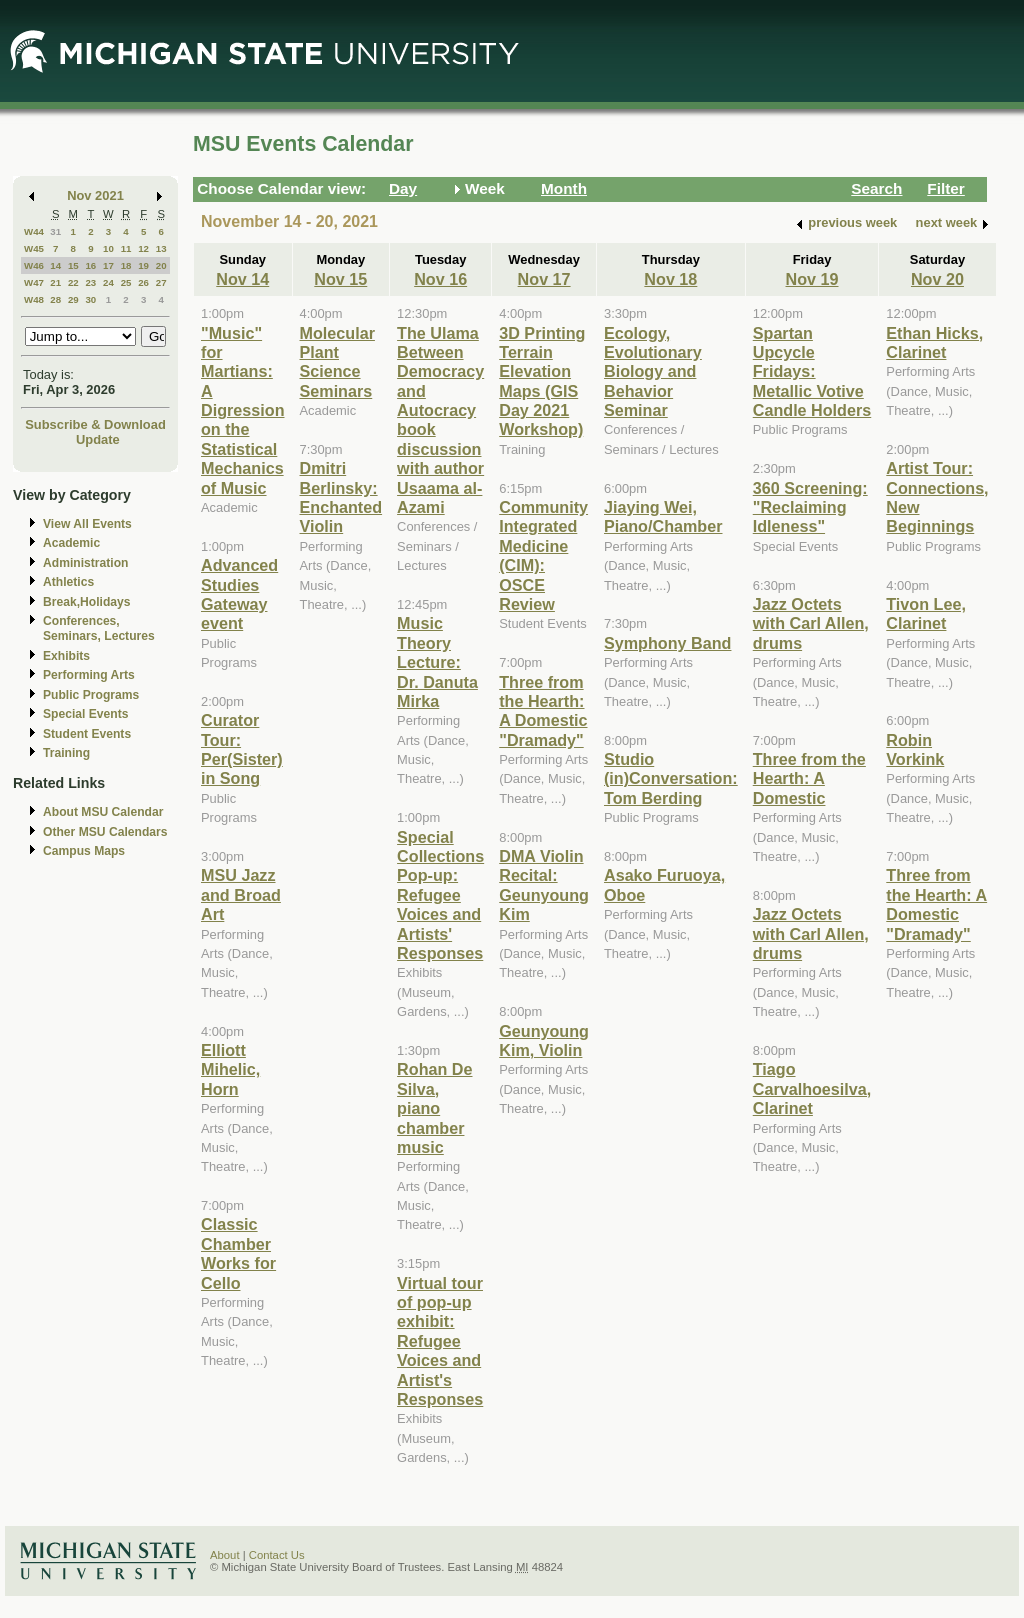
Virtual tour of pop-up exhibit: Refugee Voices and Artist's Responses (440, 1341)
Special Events (85, 714)
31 (55, 231)
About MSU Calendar (103, 812)
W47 (34, 282)
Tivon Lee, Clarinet (926, 613)
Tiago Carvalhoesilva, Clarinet (812, 1088)
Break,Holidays (87, 602)
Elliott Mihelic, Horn (230, 1069)
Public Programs (91, 695)
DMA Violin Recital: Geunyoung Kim (544, 885)
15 (73, 265)
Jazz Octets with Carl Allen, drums (811, 623)
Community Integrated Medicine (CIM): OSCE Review (543, 555)
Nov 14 (242, 279)
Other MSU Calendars (105, 832)
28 (55, 299)
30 (90, 299)
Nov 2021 (95, 195)
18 (126, 265)
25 (126, 282)
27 (161, 282)
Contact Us (277, 1555)
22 (73, 282)
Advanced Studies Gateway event (239, 594)
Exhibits (66, 656)
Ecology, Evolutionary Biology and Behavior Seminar (653, 372)
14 (55, 265)
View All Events (87, 524)
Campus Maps (84, 851)
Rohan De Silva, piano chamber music (434, 1108)
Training (66, 753)
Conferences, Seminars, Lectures (99, 628)
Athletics (68, 582)
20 (161, 265)
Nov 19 (812, 279)
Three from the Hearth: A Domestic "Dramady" (543, 711)
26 (143, 282)
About (225, 1555)
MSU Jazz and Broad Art (241, 894)
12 (143, 248)
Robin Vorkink (915, 749)
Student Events (87, 734)
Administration (85, 563)
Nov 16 (440, 279)
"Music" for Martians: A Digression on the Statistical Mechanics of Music (243, 410)
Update (98, 439)
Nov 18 (670, 279)
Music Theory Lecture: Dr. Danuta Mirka (437, 662)
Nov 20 (937, 279)
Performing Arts (89, 675)
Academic (71, 543)
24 (108, 282)
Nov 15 (340, 279)
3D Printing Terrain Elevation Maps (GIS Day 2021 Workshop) (542, 381)
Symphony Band (667, 643)
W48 (34, 299)
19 (143, 265)
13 (161, 248)
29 (73, 299)
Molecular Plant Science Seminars (337, 362)
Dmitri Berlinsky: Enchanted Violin (341, 497)
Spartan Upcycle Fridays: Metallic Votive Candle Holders (812, 372)
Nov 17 (544, 279)
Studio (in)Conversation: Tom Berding (671, 778)
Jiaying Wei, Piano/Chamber (663, 516)
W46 (34, 265)
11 (126, 248)
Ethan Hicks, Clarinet (934, 342)
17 (108, 265)
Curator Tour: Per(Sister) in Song (242, 749)
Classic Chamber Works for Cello (238, 1253)
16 (90, 265)
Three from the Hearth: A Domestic (809, 778)
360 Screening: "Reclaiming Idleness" (810, 507)
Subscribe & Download (95, 424)
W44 (34, 231)
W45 (34, 248)
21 (55, 282)
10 (108, 248)
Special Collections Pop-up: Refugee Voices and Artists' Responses (440, 895)
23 (90, 282)
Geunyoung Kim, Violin (544, 1040)
